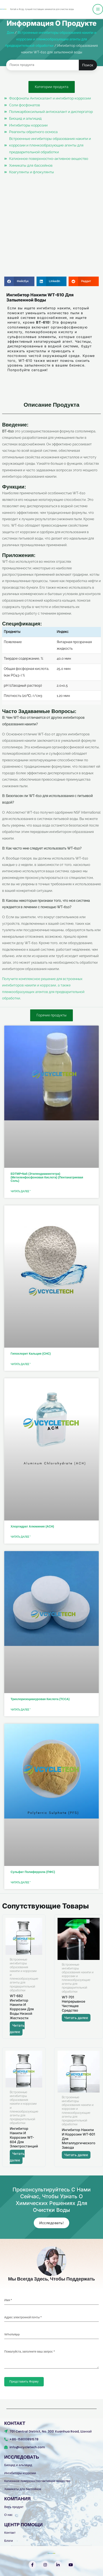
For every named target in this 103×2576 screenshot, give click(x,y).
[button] (19, 281)
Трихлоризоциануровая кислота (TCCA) (40, 1699)
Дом (10, 33)
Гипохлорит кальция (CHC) (31, 1353)
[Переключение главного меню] (98, 9)
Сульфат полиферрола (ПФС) (33, 1872)
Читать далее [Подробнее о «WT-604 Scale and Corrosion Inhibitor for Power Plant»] (17, 2156)
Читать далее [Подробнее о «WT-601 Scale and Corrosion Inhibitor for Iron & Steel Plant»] (76, 2155)
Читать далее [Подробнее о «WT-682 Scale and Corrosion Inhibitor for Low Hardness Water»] (17, 2028)
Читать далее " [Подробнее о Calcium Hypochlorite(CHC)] (21, 1364)
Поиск (87, 65)
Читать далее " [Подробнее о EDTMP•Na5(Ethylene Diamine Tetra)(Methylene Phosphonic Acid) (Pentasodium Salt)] (21, 1191)
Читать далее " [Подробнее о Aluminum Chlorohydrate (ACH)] (21, 1536)
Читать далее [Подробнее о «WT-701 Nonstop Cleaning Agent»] (76, 2018)
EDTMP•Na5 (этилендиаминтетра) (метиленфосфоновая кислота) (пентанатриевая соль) (47, 1177)
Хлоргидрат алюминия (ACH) (32, 1526)
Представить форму (24, 2381)
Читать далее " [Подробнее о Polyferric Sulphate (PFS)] (21, 1882)
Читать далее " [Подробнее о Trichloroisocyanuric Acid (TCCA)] (21, 1709)
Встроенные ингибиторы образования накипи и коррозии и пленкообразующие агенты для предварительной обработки (50, 39)
